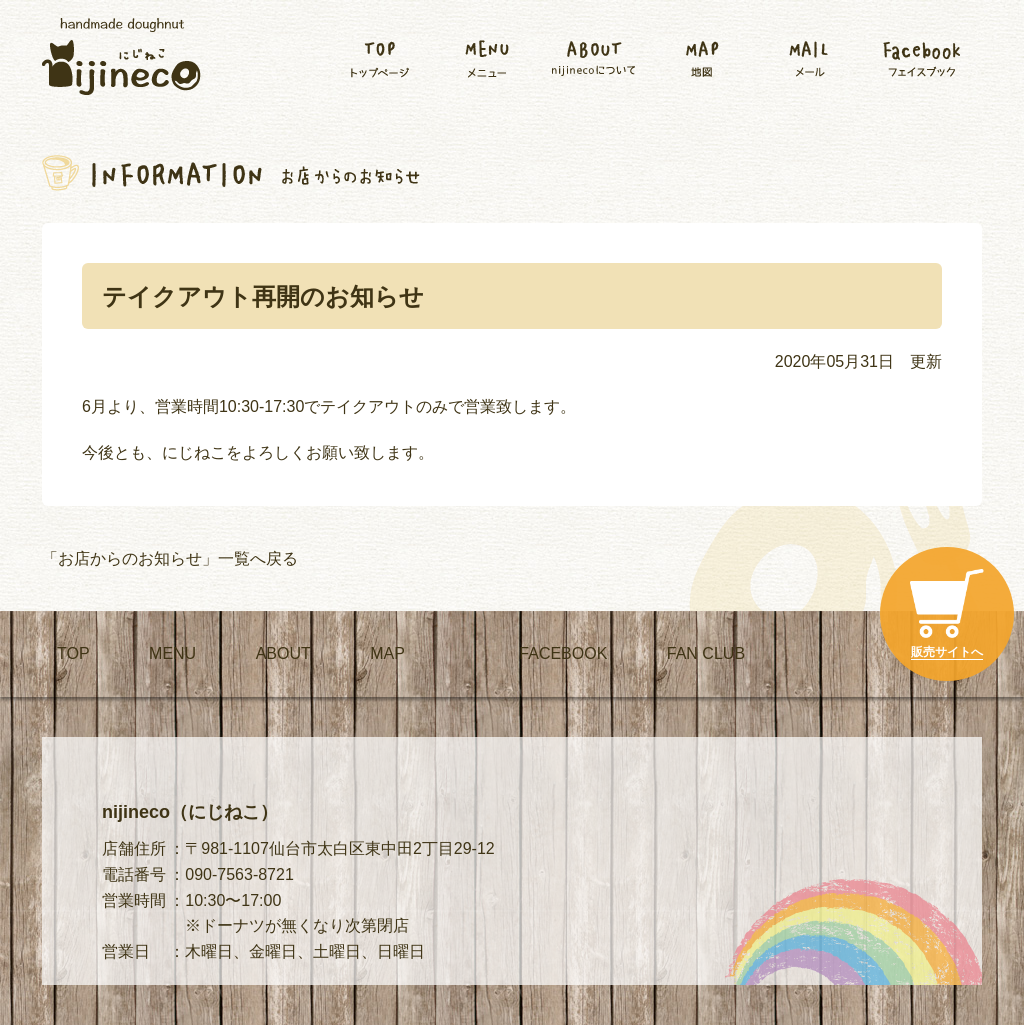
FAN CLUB (706, 653)
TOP (73, 653)
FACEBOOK (563, 653)
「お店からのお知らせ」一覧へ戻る (170, 558)
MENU (172, 653)
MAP (387, 653)
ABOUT (283, 653)
